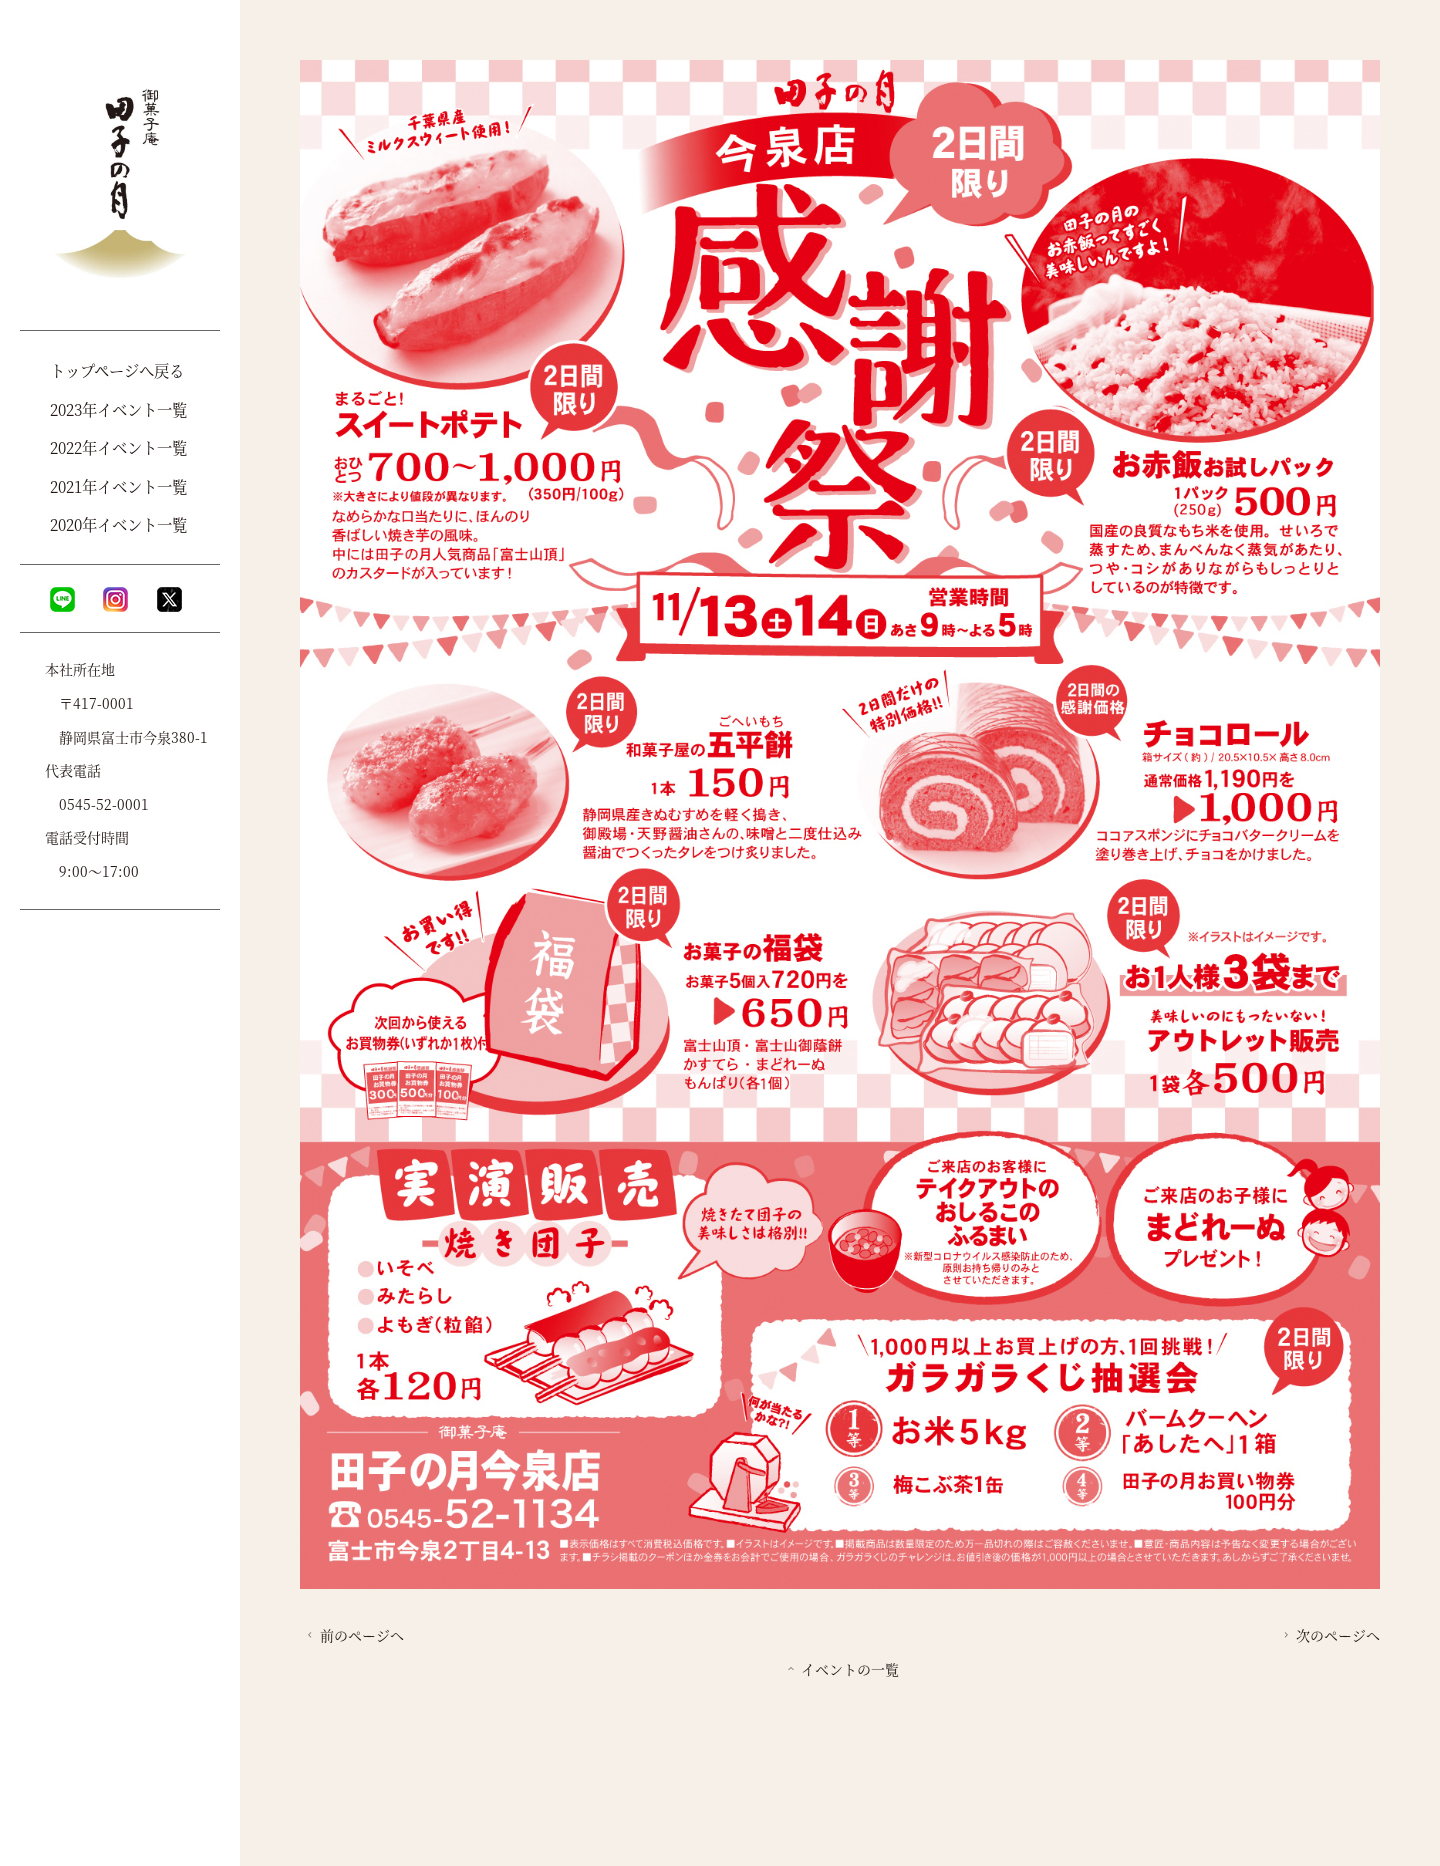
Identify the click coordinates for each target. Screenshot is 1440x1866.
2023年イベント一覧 (118, 409)
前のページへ (353, 1635)
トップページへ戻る (117, 370)
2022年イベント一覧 (118, 447)
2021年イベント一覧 (118, 486)
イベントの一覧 (841, 1669)
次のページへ (1329, 1635)
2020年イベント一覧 (118, 524)
